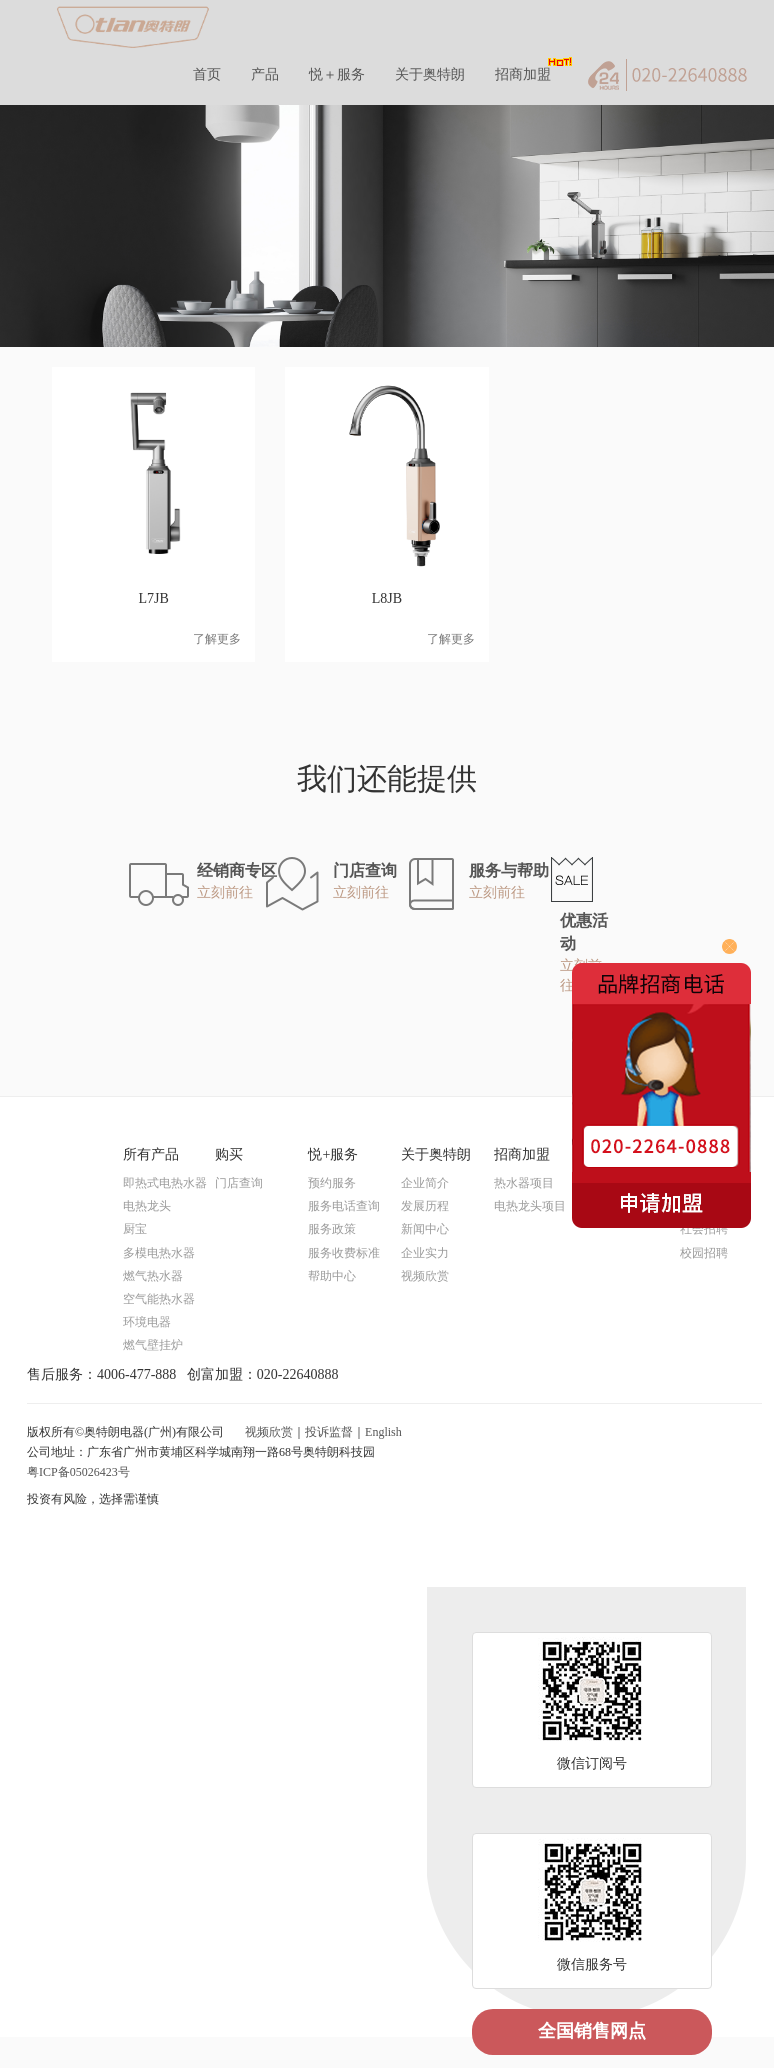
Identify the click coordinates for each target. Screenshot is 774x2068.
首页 (207, 74)
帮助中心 (332, 1276)
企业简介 (425, 1183)
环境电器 (147, 1322)
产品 (265, 74)
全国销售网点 (592, 2031)
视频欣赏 (425, 1276)
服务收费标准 (344, 1253)
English (383, 1432)
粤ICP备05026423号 (78, 1472)
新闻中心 (425, 1229)
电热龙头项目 (530, 1206)
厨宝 (135, 1229)
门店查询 (239, 1183)
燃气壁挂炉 (153, 1345)
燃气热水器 (153, 1276)
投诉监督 (329, 1432)
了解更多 (217, 639)
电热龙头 (147, 1206)
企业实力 (425, 1253)
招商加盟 (523, 74)
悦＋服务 (337, 74)
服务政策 (332, 1229)
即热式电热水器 (165, 1183)
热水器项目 (524, 1183)
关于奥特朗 (430, 74)
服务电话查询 (344, 1206)
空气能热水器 (159, 1299)
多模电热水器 (159, 1253)
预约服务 (332, 1183)
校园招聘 (704, 1253)
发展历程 (425, 1206)
